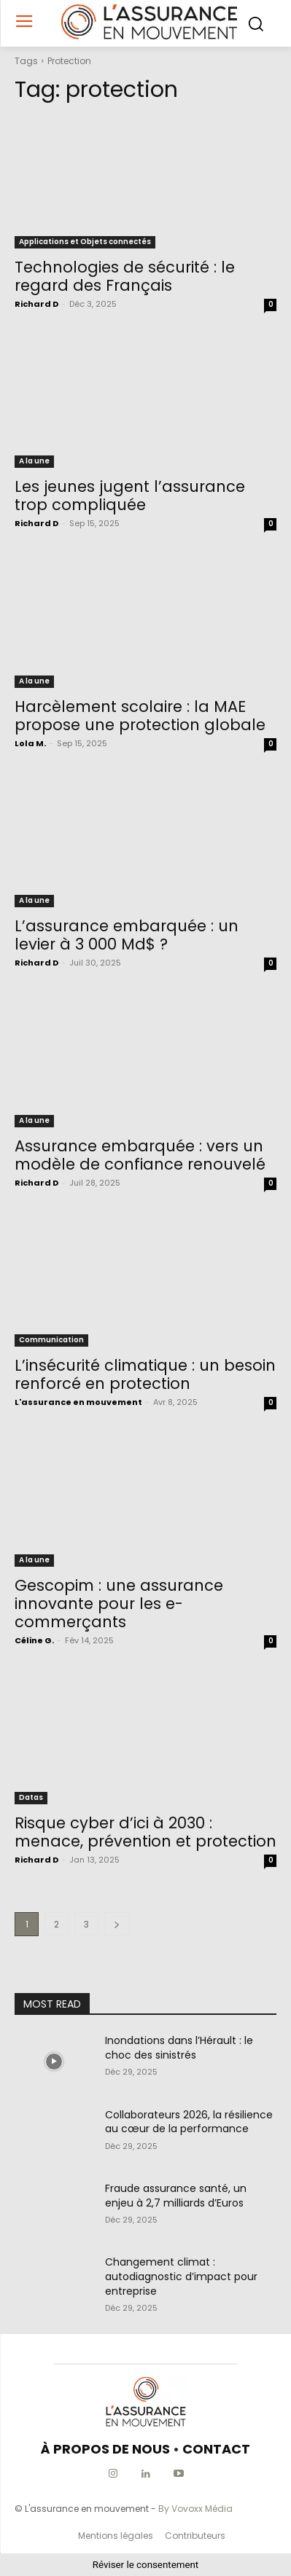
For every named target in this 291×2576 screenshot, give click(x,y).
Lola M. (30, 743)
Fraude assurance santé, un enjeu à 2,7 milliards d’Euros (176, 2195)
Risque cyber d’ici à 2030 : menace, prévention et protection (145, 1832)
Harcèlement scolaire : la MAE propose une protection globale (140, 715)
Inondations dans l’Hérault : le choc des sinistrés (179, 2047)
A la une (34, 460)
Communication (51, 1339)
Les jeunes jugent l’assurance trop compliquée (130, 495)
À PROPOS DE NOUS (105, 2449)
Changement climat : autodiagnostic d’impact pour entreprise (181, 2276)
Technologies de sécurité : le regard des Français (125, 276)
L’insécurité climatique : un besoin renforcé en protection (145, 1374)
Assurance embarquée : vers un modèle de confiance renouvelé (140, 1155)
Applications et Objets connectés (85, 241)
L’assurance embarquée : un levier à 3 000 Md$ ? (126, 935)
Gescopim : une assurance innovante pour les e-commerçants (119, 1603)
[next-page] (116, 1924)
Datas (31, 1797)
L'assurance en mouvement (78, 1402)
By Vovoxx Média (195, 2508)
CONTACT (216, 2449)
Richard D (36, 304)
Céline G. (34, 1640)
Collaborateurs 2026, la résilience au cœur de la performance (189, 2122)
